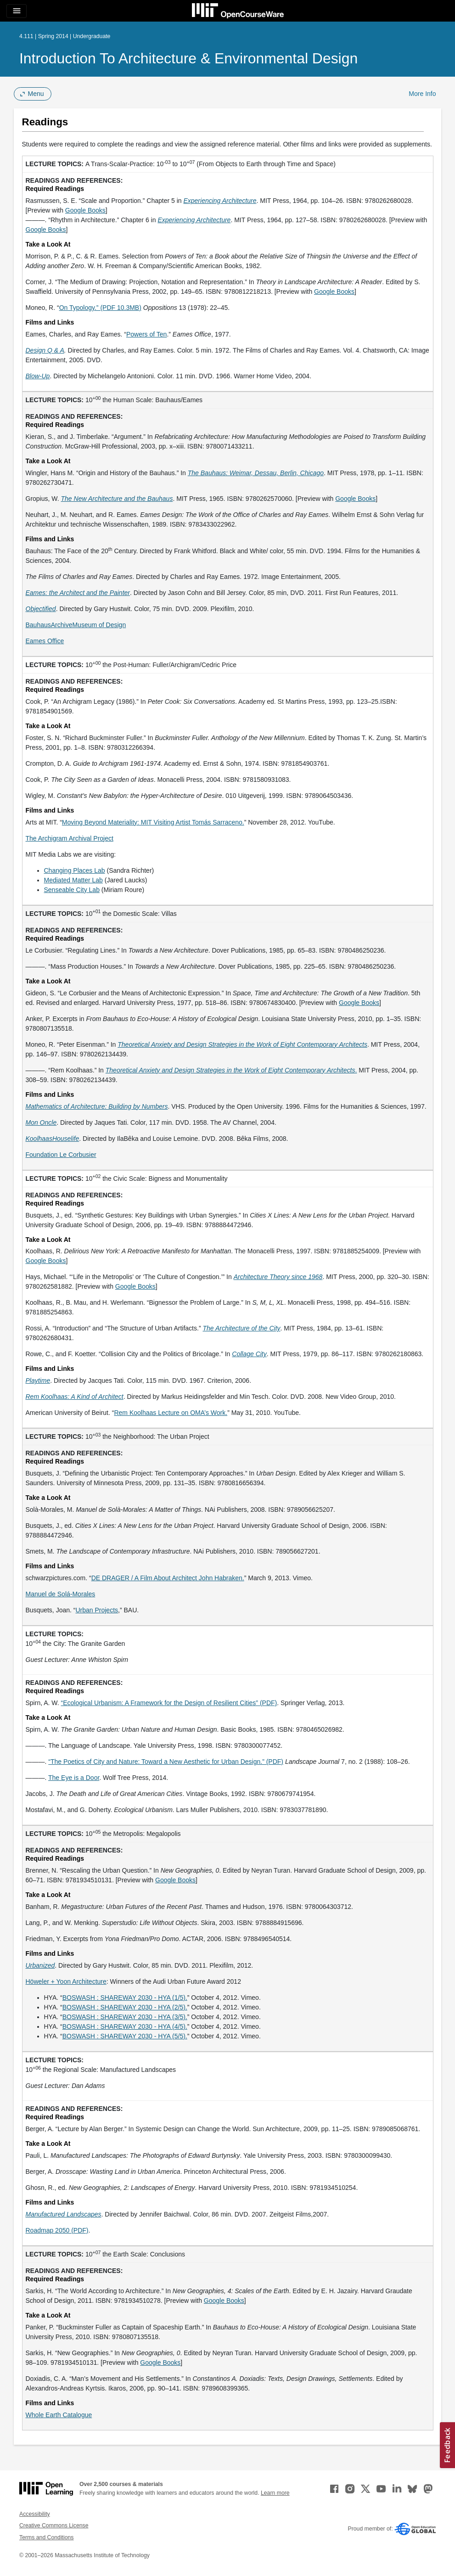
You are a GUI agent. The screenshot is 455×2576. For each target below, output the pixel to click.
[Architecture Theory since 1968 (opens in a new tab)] (278, 1276)
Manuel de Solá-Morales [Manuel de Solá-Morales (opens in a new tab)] (60, 1594)
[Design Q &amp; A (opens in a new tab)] (45, 350)
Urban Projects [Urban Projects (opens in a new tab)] (96, 1610)
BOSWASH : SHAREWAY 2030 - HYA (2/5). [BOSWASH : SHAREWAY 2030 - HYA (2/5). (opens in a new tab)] (124, 2007)
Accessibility (34, 2514)
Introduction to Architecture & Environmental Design (188, 58)
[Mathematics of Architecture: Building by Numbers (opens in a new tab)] (97, 1106)
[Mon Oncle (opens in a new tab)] (41, 1122)
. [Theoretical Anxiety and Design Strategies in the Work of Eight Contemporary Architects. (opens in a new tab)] (231, 1070)
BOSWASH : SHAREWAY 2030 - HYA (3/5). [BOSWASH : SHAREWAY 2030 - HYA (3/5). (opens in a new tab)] (124, 2016)
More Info (422, 93)
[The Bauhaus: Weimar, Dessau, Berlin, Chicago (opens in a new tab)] (256, 473)
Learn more (275, 2493)
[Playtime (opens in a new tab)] (38, 1380)
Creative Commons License (53, 2525)
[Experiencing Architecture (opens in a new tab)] (219, 200)
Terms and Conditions (46, 2537)
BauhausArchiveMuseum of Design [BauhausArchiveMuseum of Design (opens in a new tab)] (76, 625)
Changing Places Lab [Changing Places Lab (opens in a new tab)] (74, 870)
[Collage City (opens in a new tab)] (249, 1354)
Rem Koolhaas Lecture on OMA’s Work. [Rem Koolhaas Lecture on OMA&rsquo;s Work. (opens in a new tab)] (170, 1412)
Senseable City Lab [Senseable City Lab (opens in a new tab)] (72, 889)
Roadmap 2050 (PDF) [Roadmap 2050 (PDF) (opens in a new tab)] (57, 2230)
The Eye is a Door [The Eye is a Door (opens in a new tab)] (73, 1777)
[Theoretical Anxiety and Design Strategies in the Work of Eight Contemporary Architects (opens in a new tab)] (242, 1044)
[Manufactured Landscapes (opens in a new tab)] (63, 2214)
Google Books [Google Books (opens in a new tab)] (85, 210)
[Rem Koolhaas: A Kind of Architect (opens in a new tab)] (75, 1396)
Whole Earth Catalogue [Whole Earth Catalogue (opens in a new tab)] (59, 2415)
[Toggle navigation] (16, 11)
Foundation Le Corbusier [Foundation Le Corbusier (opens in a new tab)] (61, 1154)
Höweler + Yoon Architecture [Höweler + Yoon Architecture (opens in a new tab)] (66, 1981)
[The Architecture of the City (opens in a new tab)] (241, 1328)
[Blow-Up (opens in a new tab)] (38, 376)
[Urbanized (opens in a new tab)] (40, 1965)
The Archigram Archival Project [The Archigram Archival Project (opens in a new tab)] (69, 838)
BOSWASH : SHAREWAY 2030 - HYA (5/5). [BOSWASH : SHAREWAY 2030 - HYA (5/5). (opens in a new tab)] (124, 2036)
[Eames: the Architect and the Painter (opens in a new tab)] (78, 592)
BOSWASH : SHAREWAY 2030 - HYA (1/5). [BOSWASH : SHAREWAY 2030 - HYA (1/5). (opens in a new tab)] (124, 1997)
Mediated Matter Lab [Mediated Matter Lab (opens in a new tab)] (73, 880)
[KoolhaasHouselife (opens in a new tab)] (52, 1138)
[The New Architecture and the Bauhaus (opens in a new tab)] (117, 498)
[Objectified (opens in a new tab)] (41, 608)
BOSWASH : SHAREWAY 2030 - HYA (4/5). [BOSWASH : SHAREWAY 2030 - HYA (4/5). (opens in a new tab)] (124, 2026)
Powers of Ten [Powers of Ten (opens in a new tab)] (146, 334)
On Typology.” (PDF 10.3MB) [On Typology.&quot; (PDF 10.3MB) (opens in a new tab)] (100, 307)
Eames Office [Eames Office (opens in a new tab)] (45, 641)
